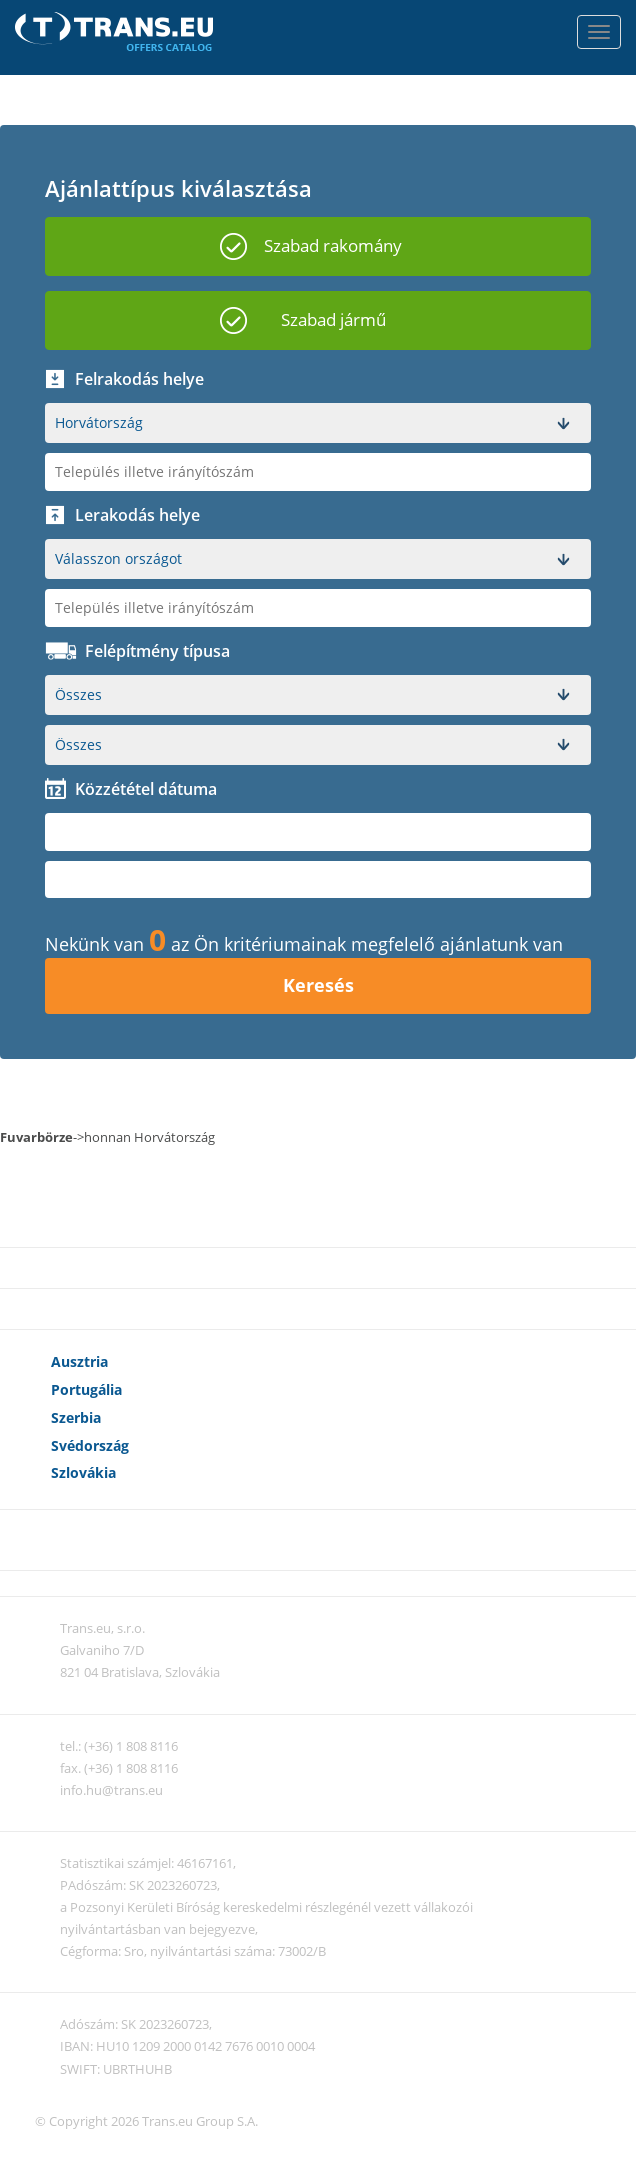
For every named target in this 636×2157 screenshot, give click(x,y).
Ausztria (79, 1361)
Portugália (86, 1389)
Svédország (90, 1445)
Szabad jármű (333, 319)
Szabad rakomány (333, 245)
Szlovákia (83, 1472)
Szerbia (76, 1417)
